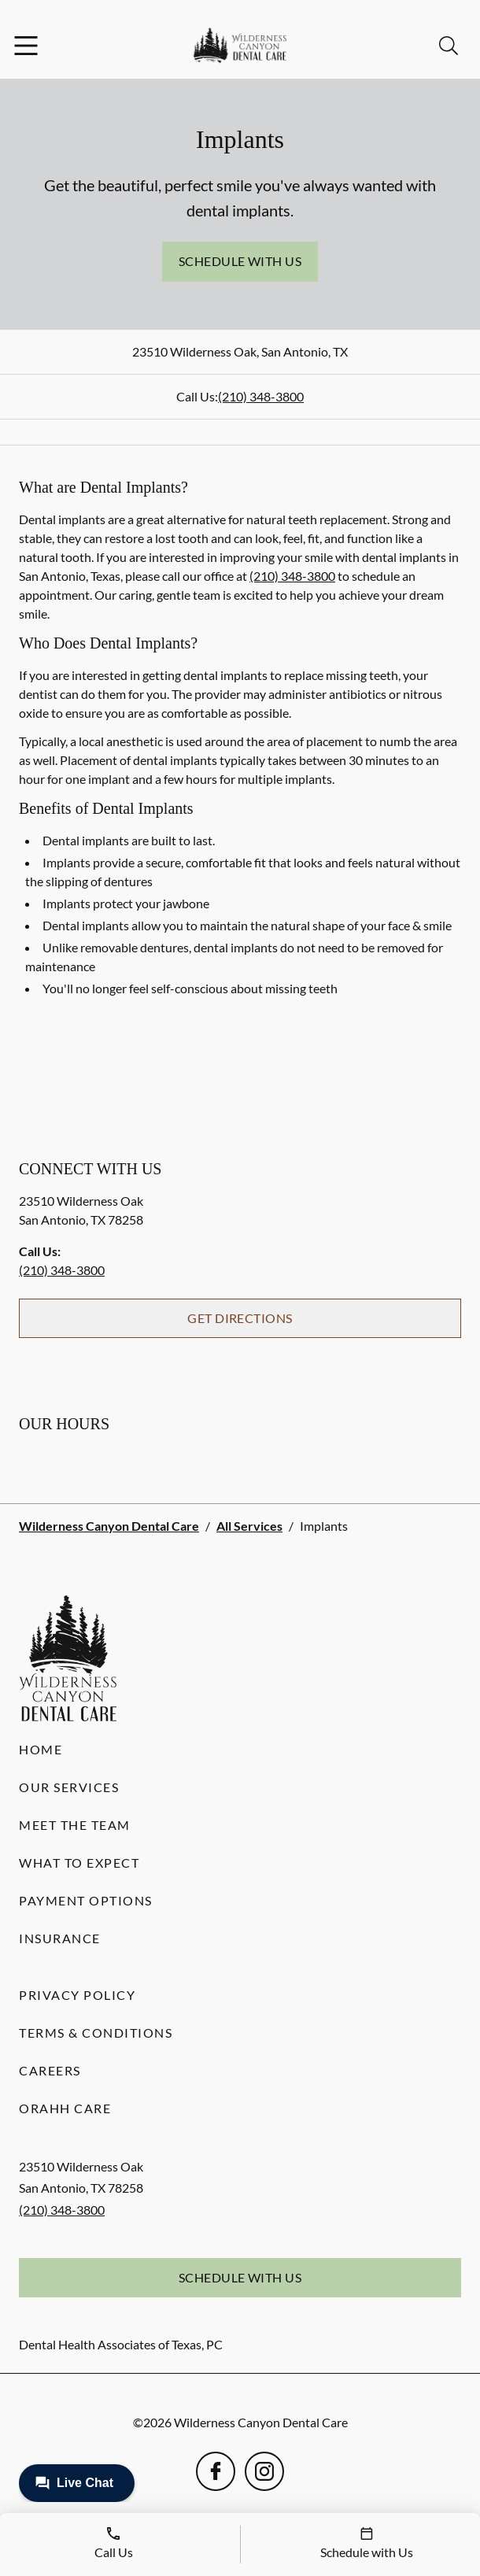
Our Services (69, 1787)
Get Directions (240, 1317)
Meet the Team (75, 1824)
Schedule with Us (240, 260)
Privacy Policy (77, 1994)
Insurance (60, 1938)
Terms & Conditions (95, 2032)
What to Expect (79, 1862)
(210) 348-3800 (261, 396)
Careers (50, 2070)
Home (40, 1749)
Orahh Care (65, 2108)
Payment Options (86, 1900)
